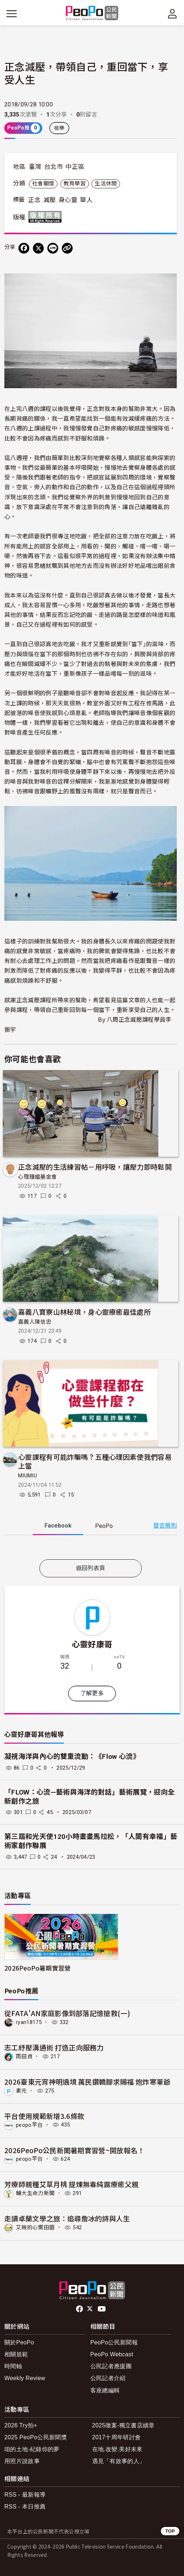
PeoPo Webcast (111, 2354)
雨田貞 (24, 2056)
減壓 (49, 199)
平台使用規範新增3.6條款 (44, 2116)
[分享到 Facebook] (23, 248)
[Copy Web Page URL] (67, 248)
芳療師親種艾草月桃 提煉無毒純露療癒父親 (71, 2184)
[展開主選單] (11, 13)
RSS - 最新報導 (25, 2495)
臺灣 (35, 166)
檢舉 (59, 128)
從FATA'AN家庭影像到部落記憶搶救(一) (67, 2013)
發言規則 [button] (165, 1525)
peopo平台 (29, 2124)
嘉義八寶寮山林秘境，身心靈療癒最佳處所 (84, 1312)
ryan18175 (29, 2022)
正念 (34, 199)
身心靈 (68, 199)
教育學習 (75, 183)
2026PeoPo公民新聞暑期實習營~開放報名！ (74, 2150)
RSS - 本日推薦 (25, 2506)
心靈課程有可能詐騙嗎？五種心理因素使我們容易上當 (95, 1461)
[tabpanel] (90, 1549)
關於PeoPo (19, 2342)
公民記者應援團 (111, 2366)
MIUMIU (27, 1475)
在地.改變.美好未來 (117, 2449)
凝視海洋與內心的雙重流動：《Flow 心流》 (72, 1756)
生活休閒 (106, 183)
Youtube (102, 2309)
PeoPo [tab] (104, 1526)
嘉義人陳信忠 (34, 1322)
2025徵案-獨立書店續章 (123, 2425)
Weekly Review (24, 2378)
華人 (86, 199)
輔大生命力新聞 (35, 2193)
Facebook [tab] (58, 1525)
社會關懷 (43, 183)
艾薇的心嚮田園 (35, 2227)
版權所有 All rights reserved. (47, 217)
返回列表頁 (91, 1568)
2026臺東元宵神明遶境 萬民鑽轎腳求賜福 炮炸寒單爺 (87, 2081)
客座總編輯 (105, 2390)
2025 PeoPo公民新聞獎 (35, 2437)
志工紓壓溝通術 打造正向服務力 (54, 2047)
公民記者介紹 (108, 2378)
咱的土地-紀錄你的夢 (32, 2449)
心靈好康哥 (92, 1644)
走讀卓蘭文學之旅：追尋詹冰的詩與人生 (67, 2218)
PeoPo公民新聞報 (114, 2342)
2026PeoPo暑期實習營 (37, 1967)
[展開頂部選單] (172, 13)
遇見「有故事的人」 (118, 2461)
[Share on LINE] (52, 248)
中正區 (74, 166)
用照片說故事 (22, 2461)
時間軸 (13, 2366)
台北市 (53, 166)
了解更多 (92, 1693)
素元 (21, 2090)
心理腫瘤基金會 (37, 1177)
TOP (170, 2531)
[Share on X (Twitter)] (38, 248)
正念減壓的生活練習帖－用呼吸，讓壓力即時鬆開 (95, 1166)
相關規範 (16, 2354)
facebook (80, 2309)
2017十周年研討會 (116, 2437)
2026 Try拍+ (20, 2425)
